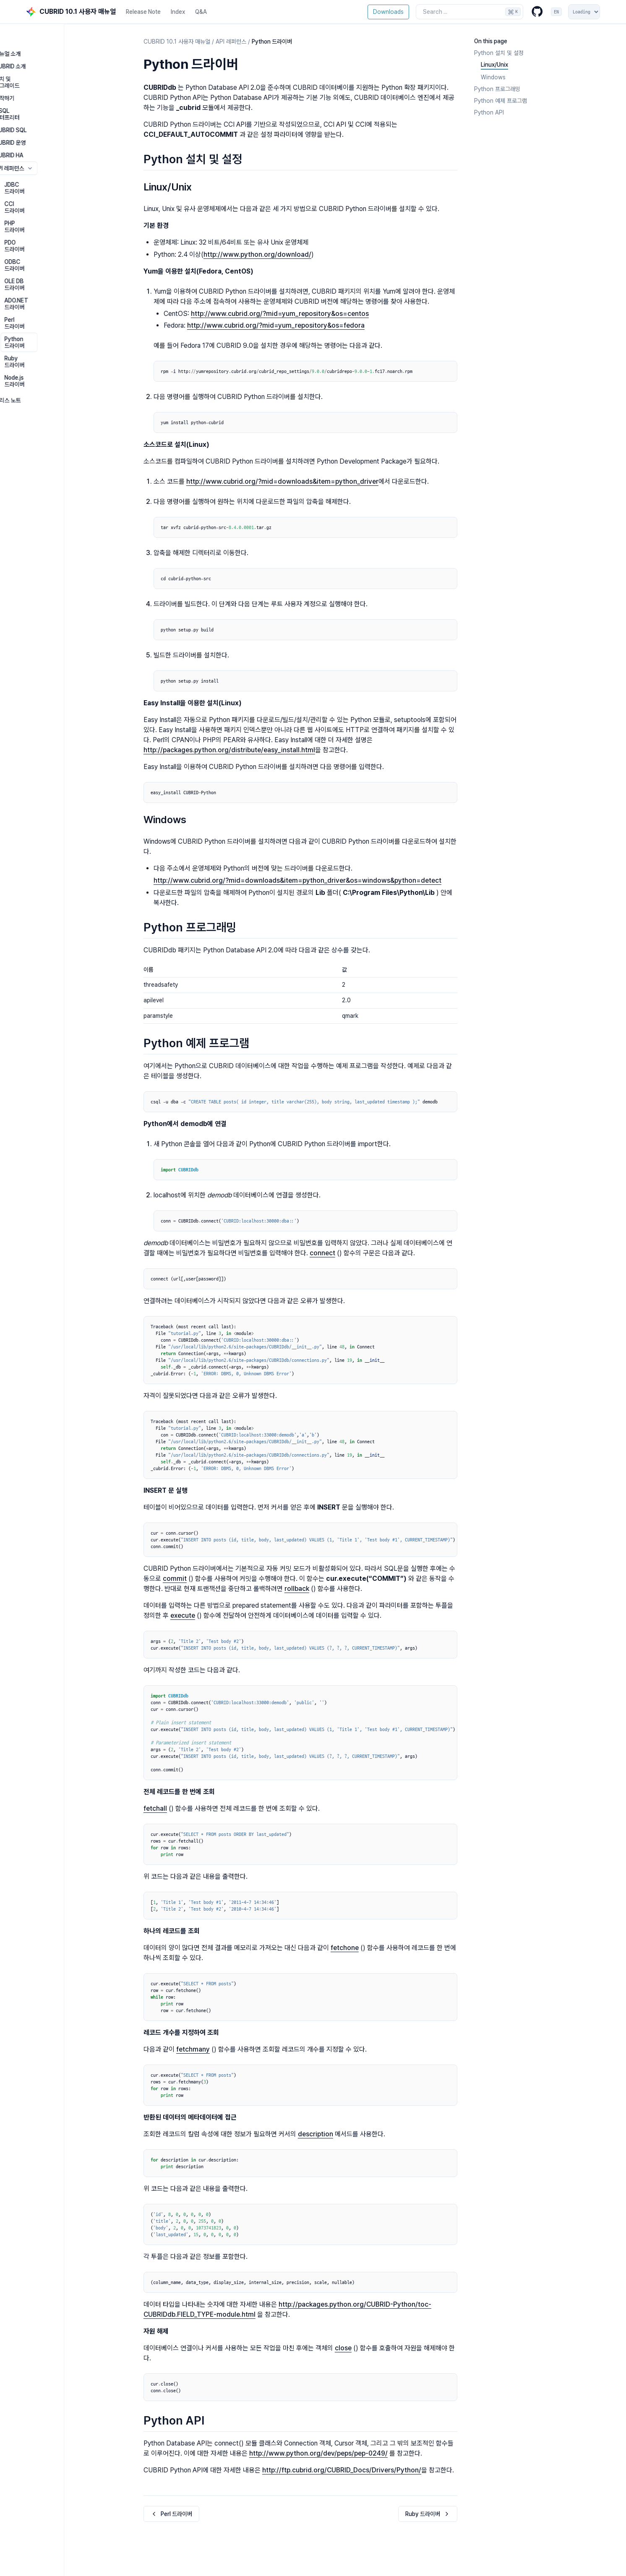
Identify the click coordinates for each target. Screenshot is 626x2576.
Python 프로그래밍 (497, 89)
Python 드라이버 (57, 261)
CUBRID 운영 (42, 119)
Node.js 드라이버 (57, 287)
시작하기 (36, 81)
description (315, 2134)
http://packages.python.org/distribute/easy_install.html (229, 750)
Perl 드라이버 (52, 249)
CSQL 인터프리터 (47, 94)
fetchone (345, 1948)
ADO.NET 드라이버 (59, 236)
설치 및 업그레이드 (47, 68)
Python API (489, 112)
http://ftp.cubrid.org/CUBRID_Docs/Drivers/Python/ (341, 2470)
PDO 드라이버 (53, 199)
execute (182, 1615)
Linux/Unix (494, 64)
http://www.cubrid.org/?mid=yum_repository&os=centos (280, 314)
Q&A (201, 11)
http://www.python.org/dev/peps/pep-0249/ (318, 2453)
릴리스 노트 (39, 303)
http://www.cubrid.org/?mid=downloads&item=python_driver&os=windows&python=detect (297, 880)
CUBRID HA (40, 131)
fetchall (155, 1808)
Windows (493, 77)
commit (175, 1579)
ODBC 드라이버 (55, 211)
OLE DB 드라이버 (57, 224)
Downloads (388, 11)
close (343, 2348)
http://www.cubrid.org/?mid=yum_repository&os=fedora (276, 325)
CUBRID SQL (42, 106)
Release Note (143, 11)
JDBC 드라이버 (55, 161)
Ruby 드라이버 (54, 274)
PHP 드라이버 (52, 186)
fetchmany (193, 2049)
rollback (296, 1589)
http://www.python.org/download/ (257, 254)
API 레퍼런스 (64, 145)
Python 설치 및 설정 (499, 53)
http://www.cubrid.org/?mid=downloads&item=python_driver (282, 481)
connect (322, 1253)
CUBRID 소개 (42, 56)
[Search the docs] (469, 11)
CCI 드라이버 (52, 173)
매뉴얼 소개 (39, 43)
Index (178, 11)
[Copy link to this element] (246, 65)
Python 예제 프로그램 (500, 100)
